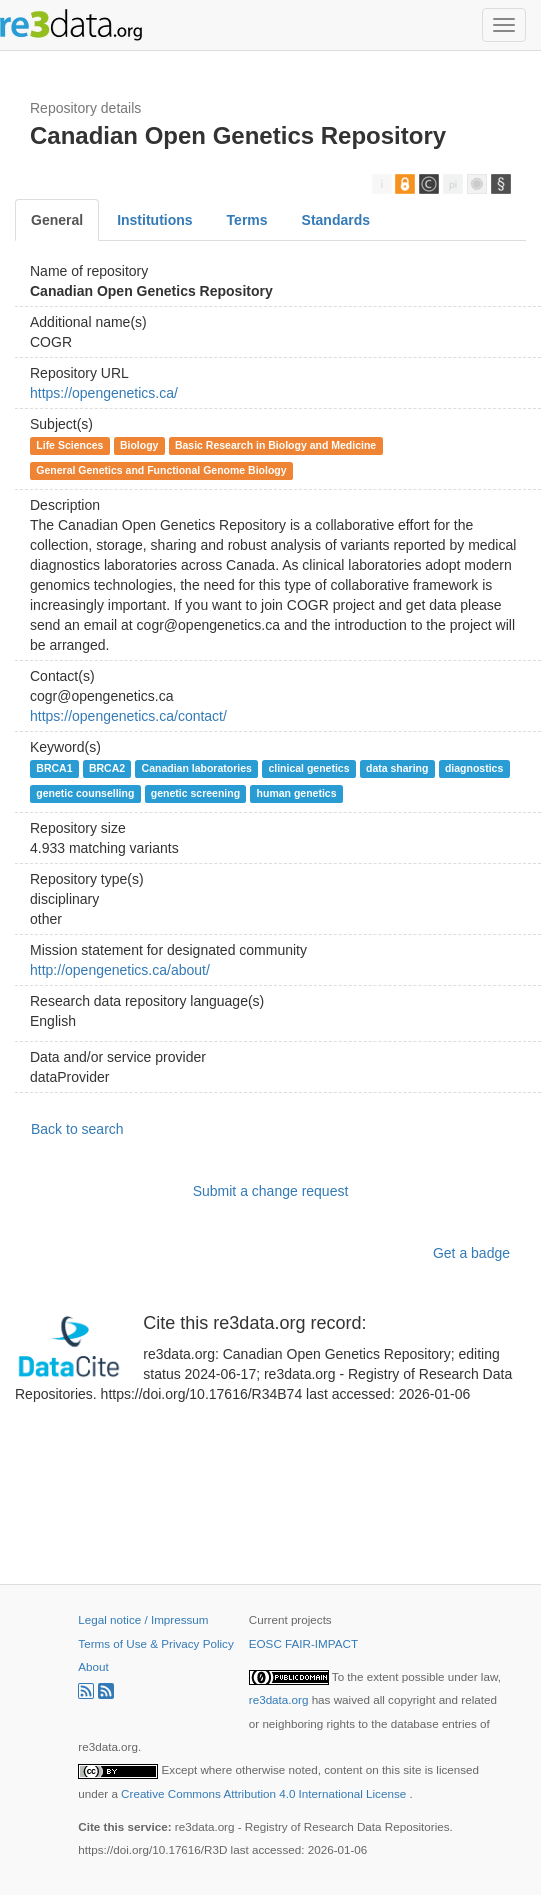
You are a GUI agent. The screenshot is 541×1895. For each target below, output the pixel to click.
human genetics (297, 793)
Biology (139, 445)
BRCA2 (107, 768)
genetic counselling (85, 793)
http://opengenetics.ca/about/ (120, 970)
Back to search (77, 1129)
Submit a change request (271, 1191)
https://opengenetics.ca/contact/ (128, 716)
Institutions (154, 220)
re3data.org (280, 1699)
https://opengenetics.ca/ (104, 393)
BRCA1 (54, 768)
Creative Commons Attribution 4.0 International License (265, 1793)
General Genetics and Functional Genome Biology (161, 470)
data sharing (397, 768)
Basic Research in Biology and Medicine (275, 445)
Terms (247, 220)
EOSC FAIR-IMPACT (303, 1643)
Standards (336, 220)
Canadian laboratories (197, 768)
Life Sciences (69, 445)
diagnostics (474, 768)
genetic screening (195, 793)
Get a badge (471, 1253)
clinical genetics (308, 768)
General (57, 220)
